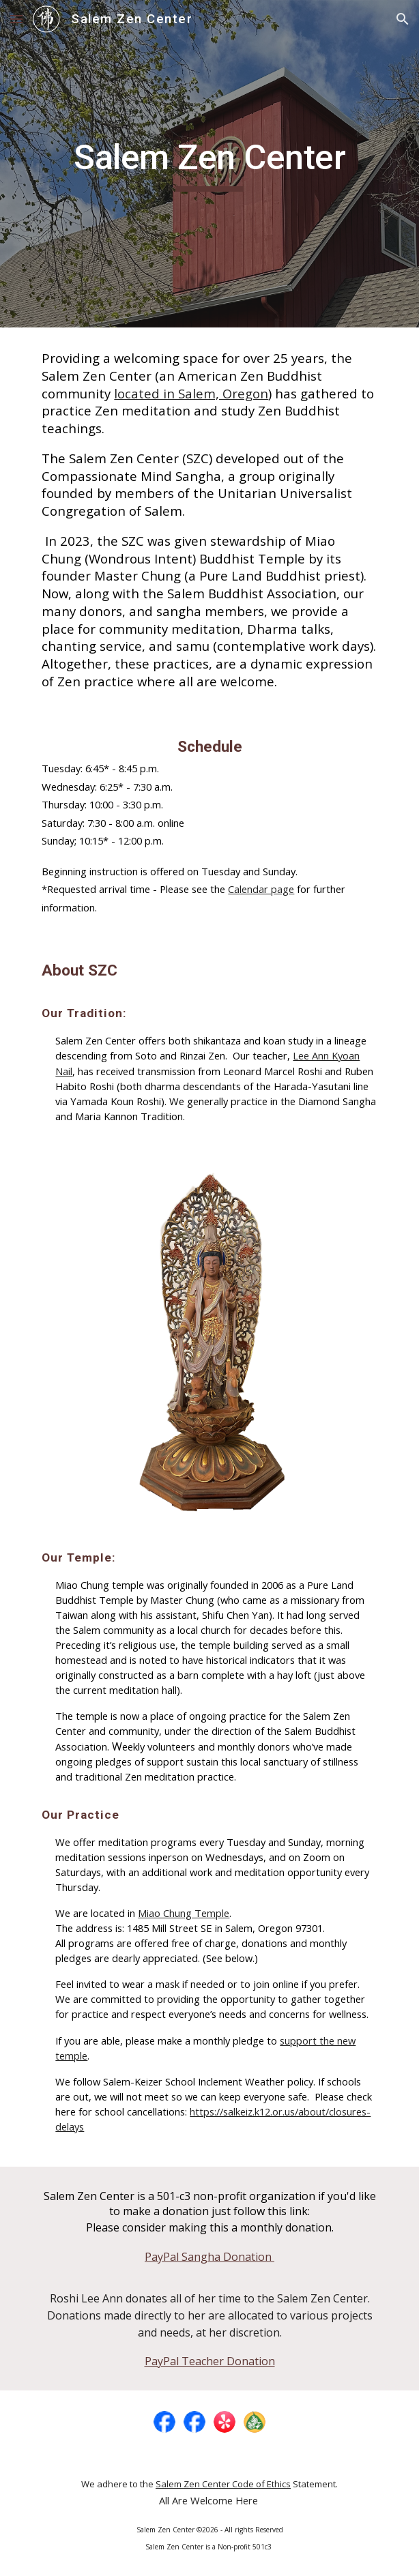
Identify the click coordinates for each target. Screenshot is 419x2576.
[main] (209, 163)
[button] (16, 19)
